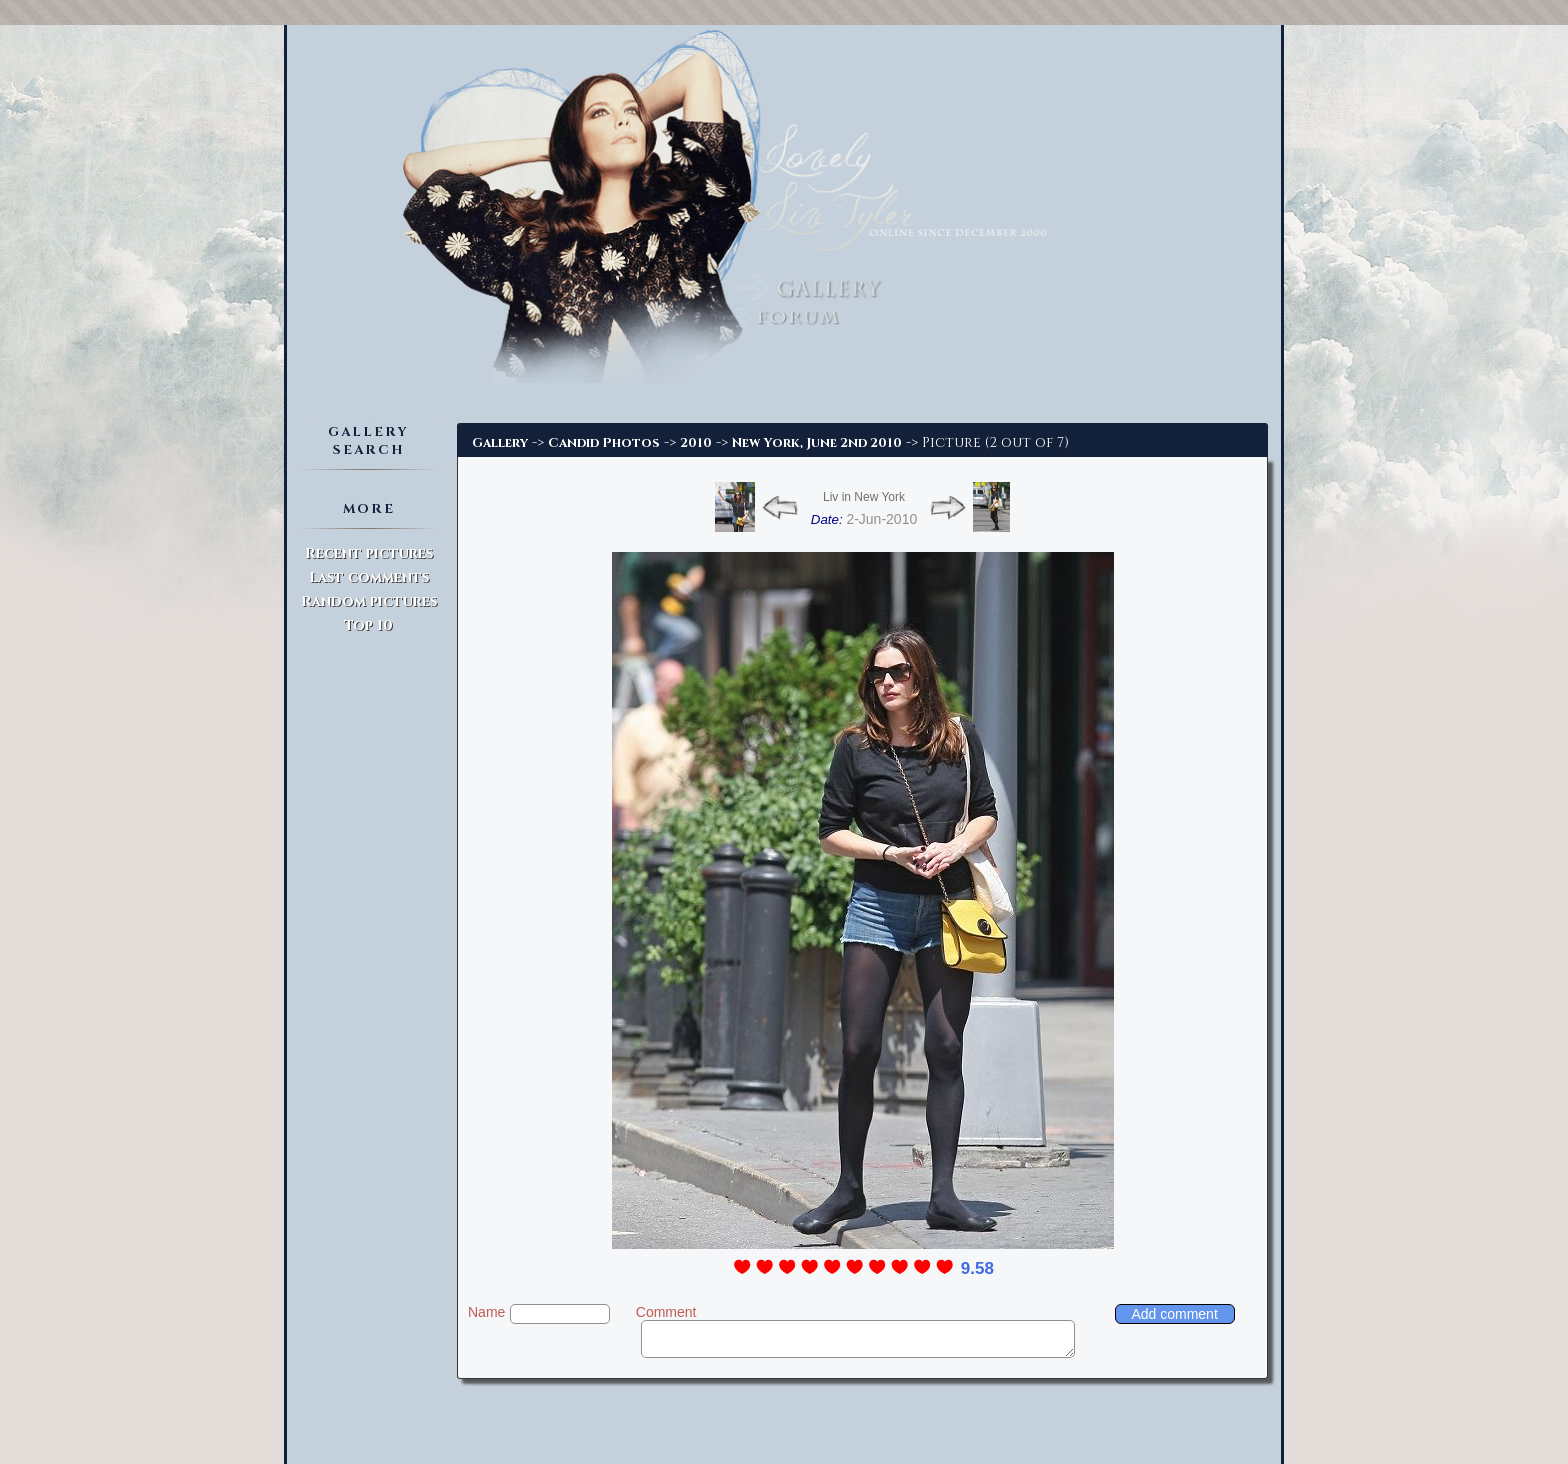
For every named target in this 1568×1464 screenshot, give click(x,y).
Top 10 (368, 625)
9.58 (977, 1268)
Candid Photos (604, 443)
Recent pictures (369, 553)
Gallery (500, 443)
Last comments (369, 577)
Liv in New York (864, 497)
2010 (696, 443)
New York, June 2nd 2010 (817, 443)
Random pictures (369, 601)
